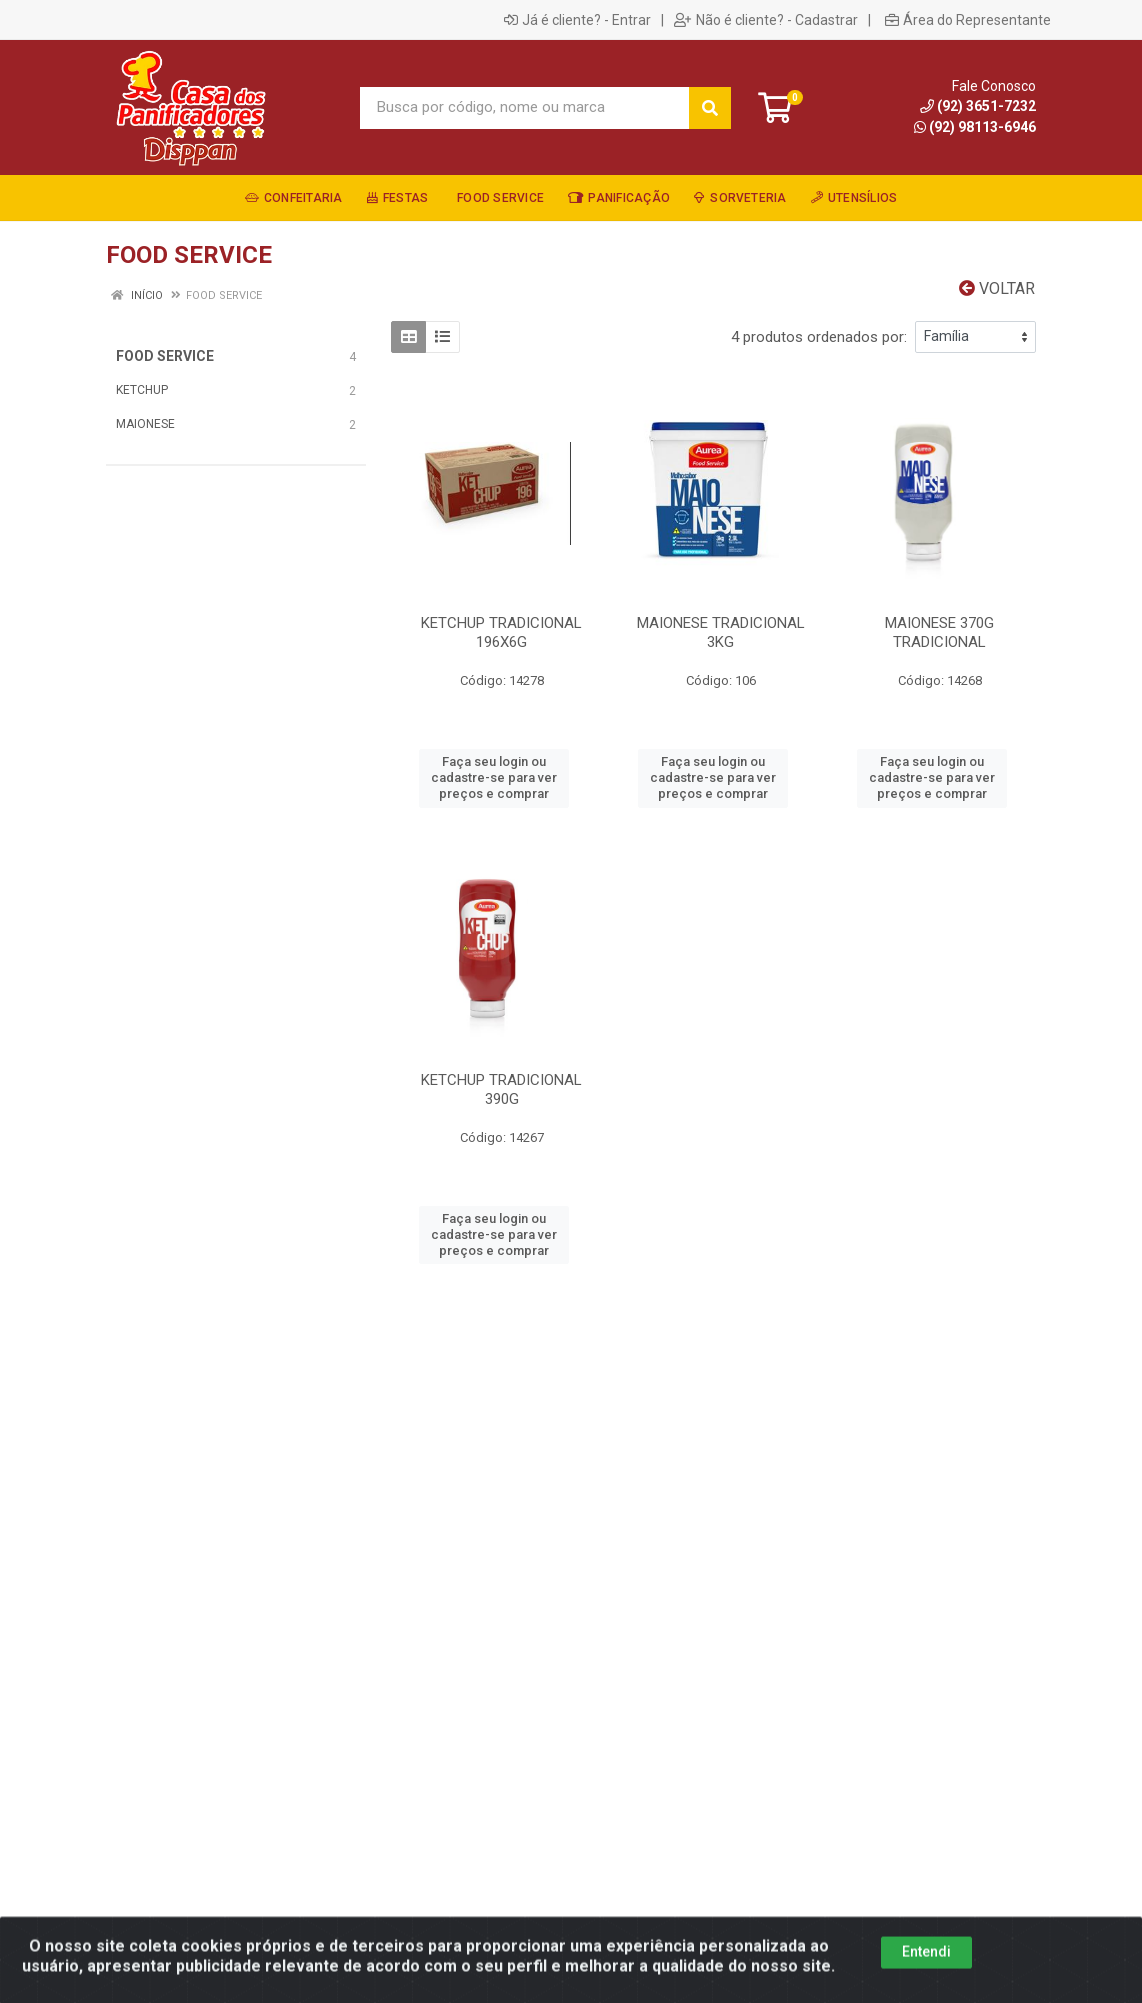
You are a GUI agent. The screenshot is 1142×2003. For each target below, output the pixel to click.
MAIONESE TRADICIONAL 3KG (721, 632)
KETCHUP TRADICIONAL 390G (501, 1089)
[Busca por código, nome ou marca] (525, 108)
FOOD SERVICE (165, 356)
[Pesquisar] (710, 108)
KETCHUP (142, 390)
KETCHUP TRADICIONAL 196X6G (501, 632)
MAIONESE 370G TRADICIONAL (939, 632)
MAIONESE (145, 424)
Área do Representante (968, 20)
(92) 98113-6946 (975, 127)
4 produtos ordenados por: (819, 337)
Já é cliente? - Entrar (577, 20)
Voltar (997, 288)
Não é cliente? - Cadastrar (766, 20)
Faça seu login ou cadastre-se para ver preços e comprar (494, 778)
